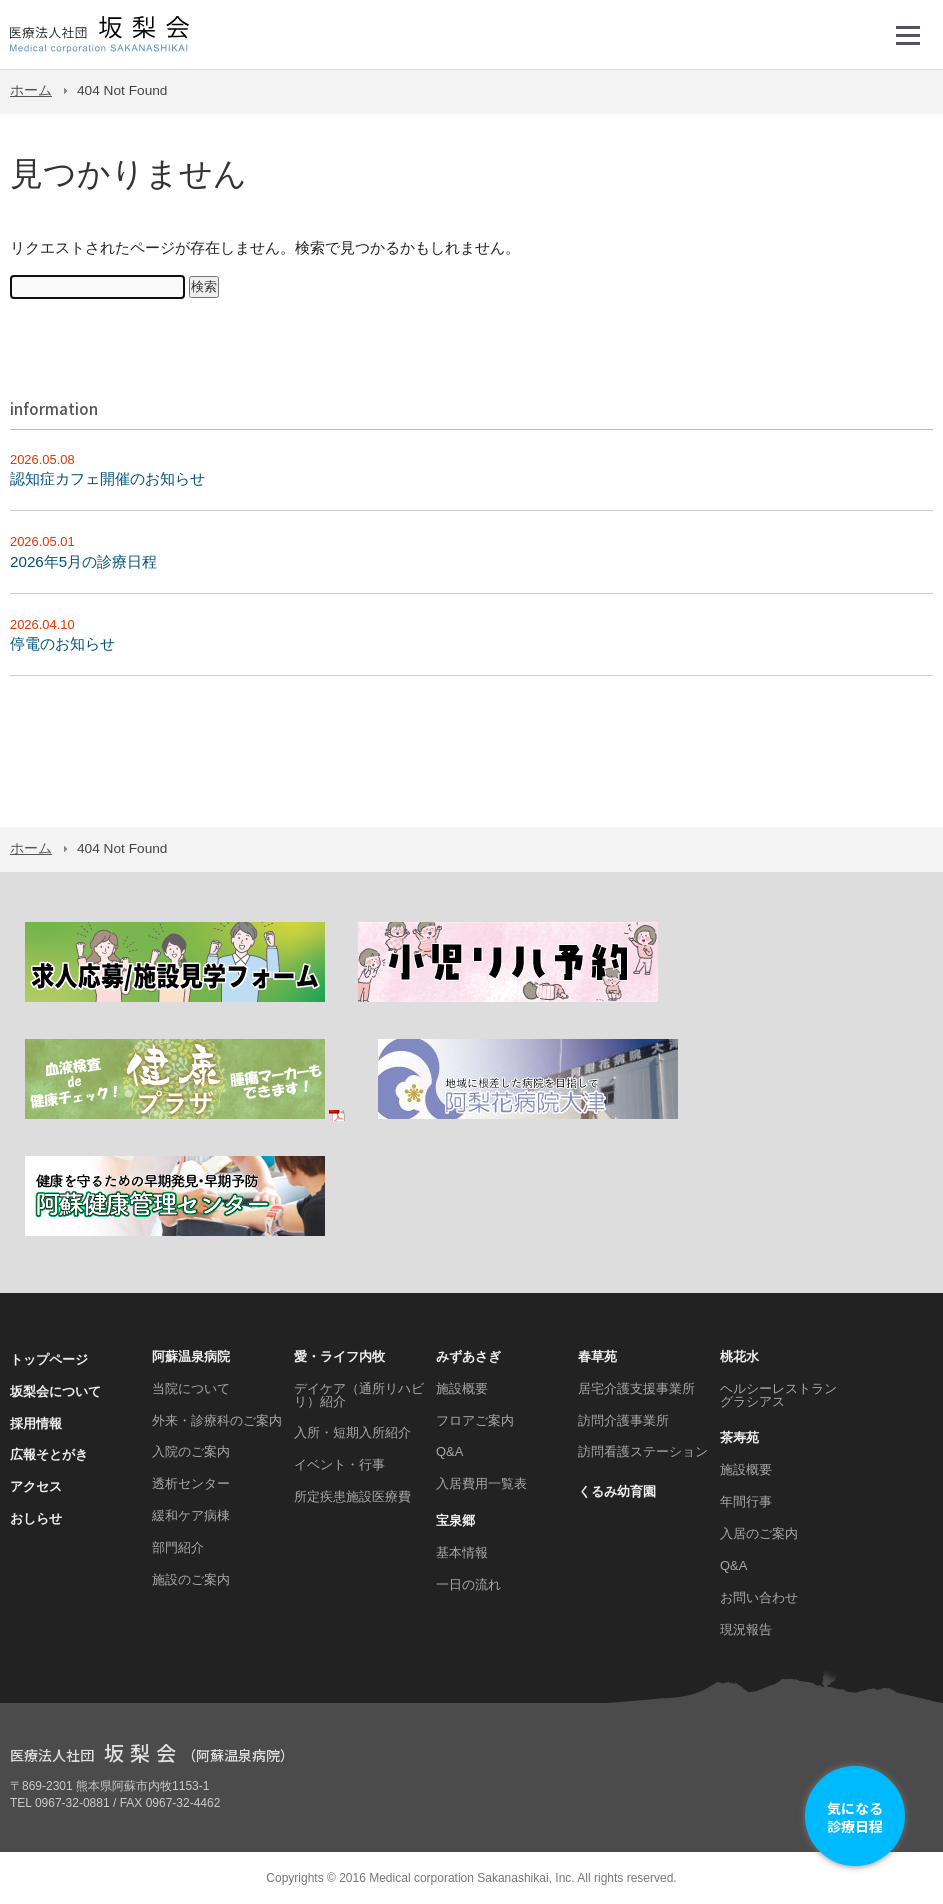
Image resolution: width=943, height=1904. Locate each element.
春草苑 (597, 1356)
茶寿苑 (739, 1437)
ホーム (31, 90)
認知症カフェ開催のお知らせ (107, 478)
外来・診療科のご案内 (217, 1420)
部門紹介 (178, 1547)
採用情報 (36, 1423)
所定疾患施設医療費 (352, 1496)
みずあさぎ (468, 1356)
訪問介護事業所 (623, 1420)
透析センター (191, 1483)
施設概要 (462, 1388)
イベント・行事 (339, 1464)
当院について (191, 1388)
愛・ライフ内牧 (339, 1356)
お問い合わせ (759, 1597)
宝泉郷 (455, 1520)
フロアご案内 (475, 1420)
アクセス (36, 1486)
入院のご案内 (191, 1451)
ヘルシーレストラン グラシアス (778, 1395)
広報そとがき (49, 1454)
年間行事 (746, 1501)
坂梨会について (55, 1391)
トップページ (49, 1359)
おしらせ (36, 1518)
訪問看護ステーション (643, 1451)
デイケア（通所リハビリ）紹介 (359, 1395)
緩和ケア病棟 (191, 1515)
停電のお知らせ (62, 643)
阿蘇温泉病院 (191, 1356)
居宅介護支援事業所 (636, 1388)
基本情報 (462, 1552)
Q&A (449, 1451)
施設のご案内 (191, 1579)
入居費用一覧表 (481, 1483)
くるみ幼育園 (617, 1491)
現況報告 (746, 1629)
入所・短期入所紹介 (352, 1432)
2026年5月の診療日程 (83, 561)
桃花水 (739, 1356)
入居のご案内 (759, 1533)
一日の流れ (468, 1584)
